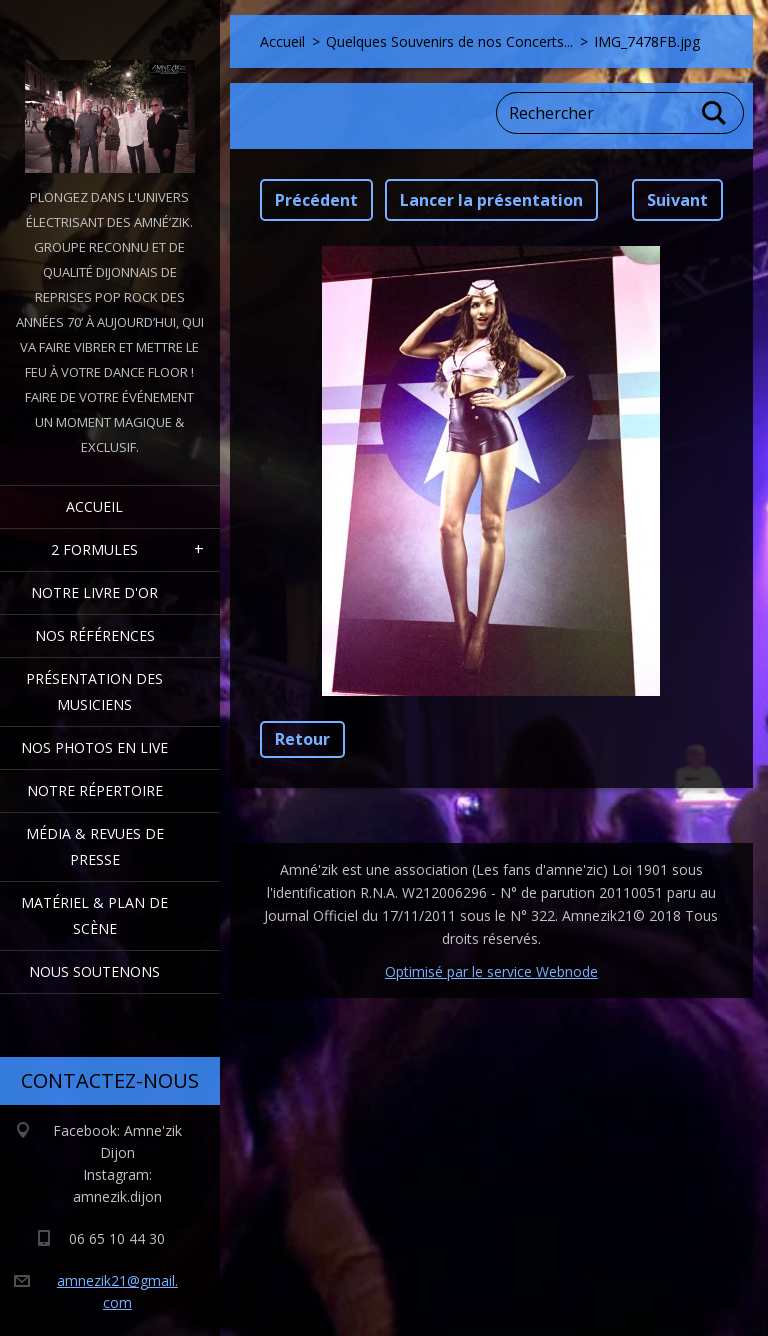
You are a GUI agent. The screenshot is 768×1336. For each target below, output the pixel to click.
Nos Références (95, 635)
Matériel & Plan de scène (94, 915)
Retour (302, 739)
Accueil (94, 506)
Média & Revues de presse (95, 846)
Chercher (715, 113)
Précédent (316, 200)
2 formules (94, 549)
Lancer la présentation (491, 200)
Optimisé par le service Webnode (491, 971)
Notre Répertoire (95, 790)
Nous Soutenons (94, 971)
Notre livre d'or (94, 592)
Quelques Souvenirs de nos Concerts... (449, 41)
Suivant (677, 200)
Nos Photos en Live (94, 747)
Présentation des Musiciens (94, 691)
